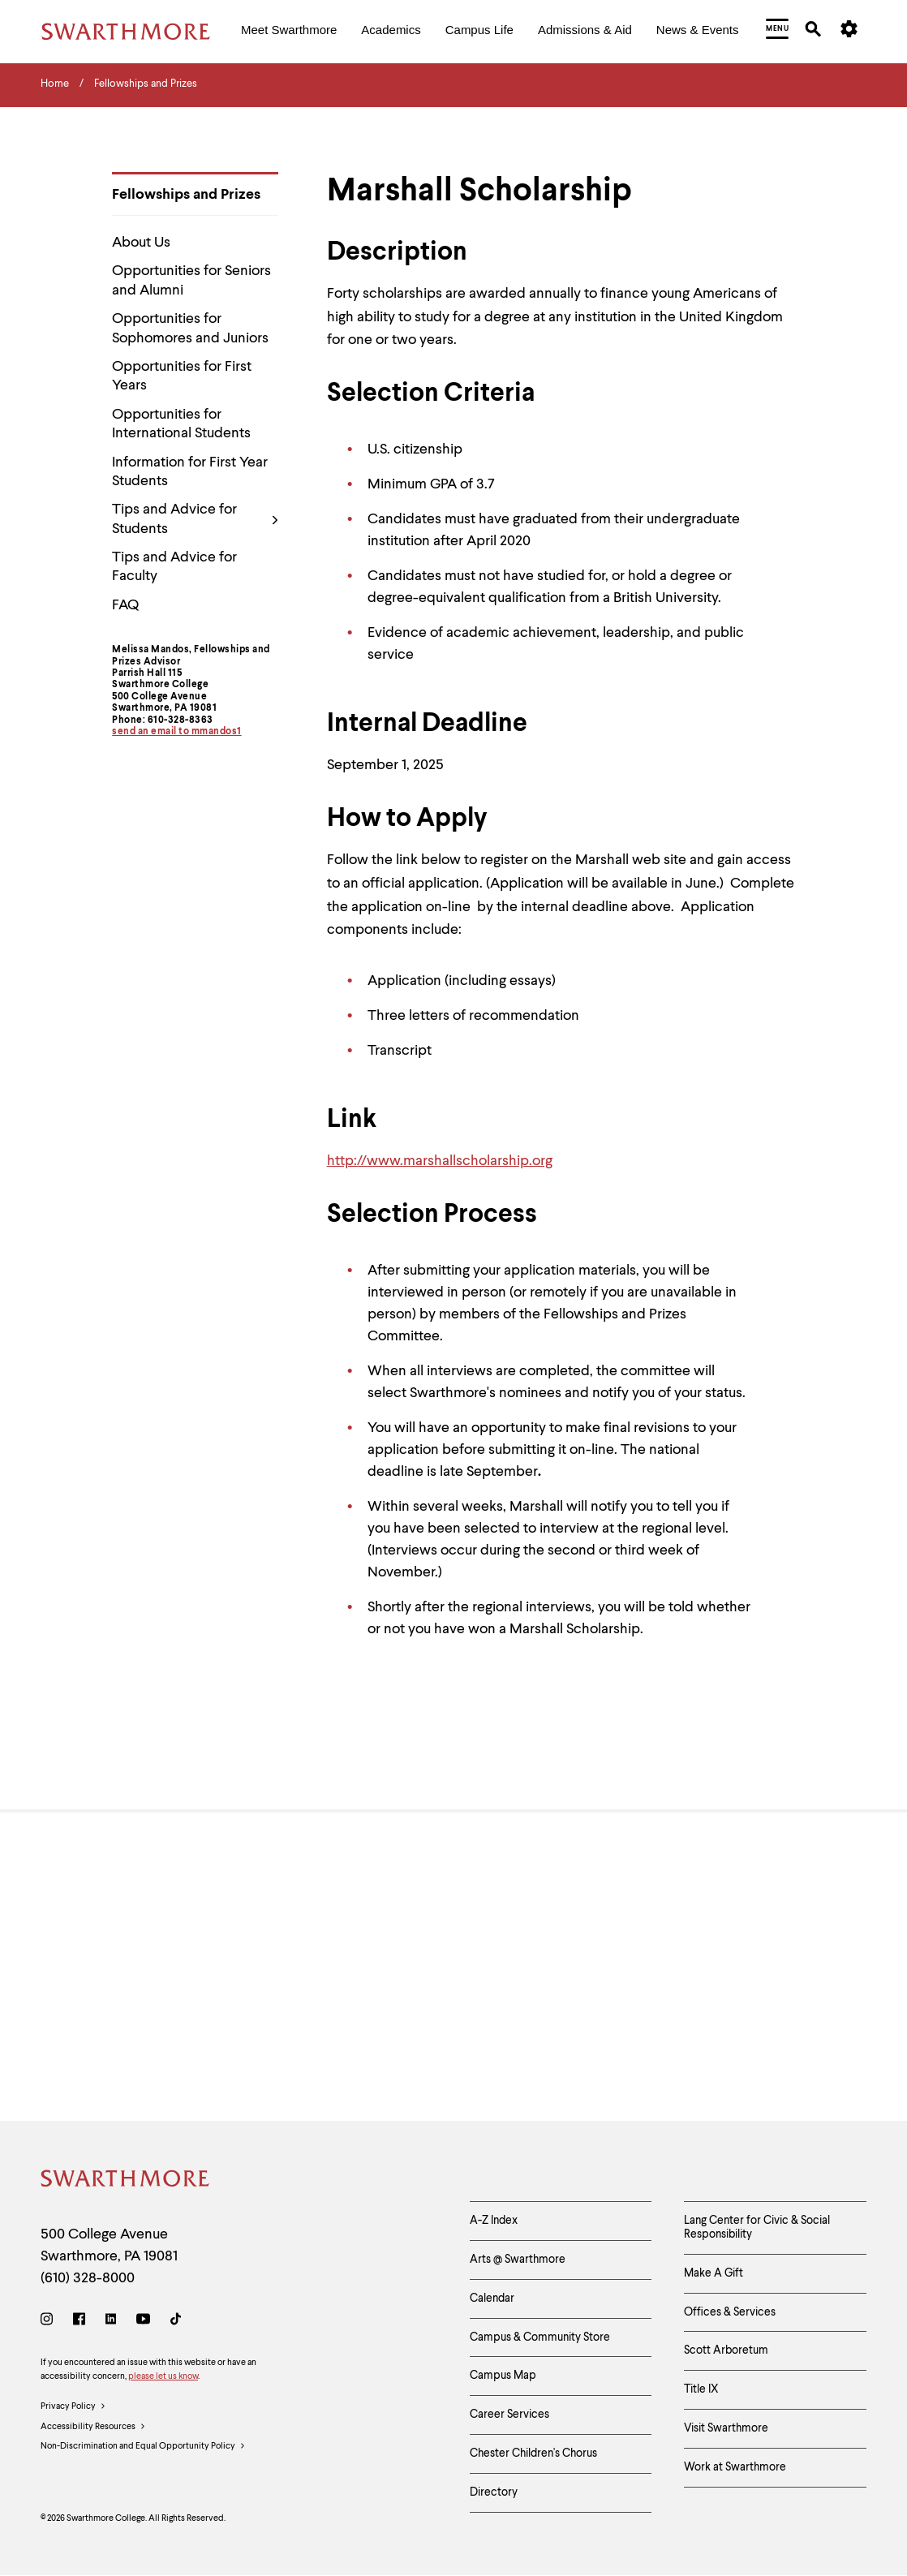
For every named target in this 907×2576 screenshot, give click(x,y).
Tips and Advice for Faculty (174, 566)
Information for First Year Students (190, 471)
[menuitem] (289, 31)
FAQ (125, 605)
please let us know (163, 2376)
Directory (494, 2492)
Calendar (492, 2298)
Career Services (509, 2414)
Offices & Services (730, 2312)
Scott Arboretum (726, 2350)
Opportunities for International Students (181, 424)
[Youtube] (143, 2321)
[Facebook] (79, 2321)
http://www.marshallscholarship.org (439, 1161)
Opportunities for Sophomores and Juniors (190, 328)
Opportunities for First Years (181, 376)
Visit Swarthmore (726, 2428)
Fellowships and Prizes (186, 194)
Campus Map (503, 2375)
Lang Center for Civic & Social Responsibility (757, 2227)
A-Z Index (494, 2220)
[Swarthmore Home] (126, 2181)
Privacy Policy (73, 2407)
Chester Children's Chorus (533, 2453)
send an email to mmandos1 (177, 732)
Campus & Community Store (540, 2337)
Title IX (701, 2389)
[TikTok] (175, 2321)
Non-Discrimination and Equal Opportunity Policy (143, 2447)
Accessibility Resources (93, 2427)
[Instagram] (50, 2321)
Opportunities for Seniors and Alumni (191, 280)
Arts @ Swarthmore (517, 2259)
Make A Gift (713, 2273)
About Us (141, 242)
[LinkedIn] (111, 2321)
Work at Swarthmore (735, 2467)
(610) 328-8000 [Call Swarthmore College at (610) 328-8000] (88, 2278)
